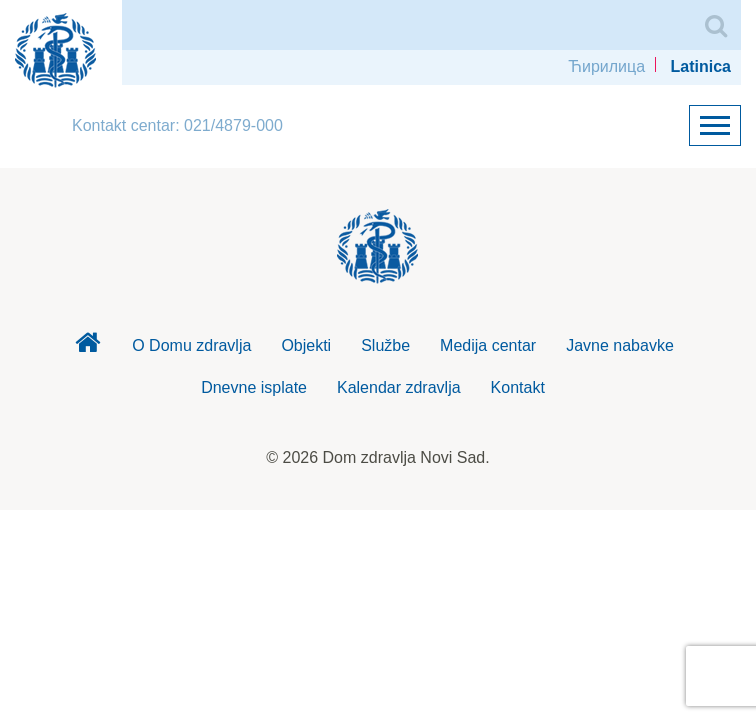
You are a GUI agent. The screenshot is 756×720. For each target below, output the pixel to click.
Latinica (701, 66)
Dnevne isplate (254, 387)
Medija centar (488, 345)
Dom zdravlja (87, 348)
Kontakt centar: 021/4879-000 (177, 125)
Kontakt (518, 387)
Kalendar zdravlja (399, 387)
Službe (385, 345)
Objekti (306, 345)
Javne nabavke (620, 345)
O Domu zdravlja (191, 345)
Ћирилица (606, 66)
